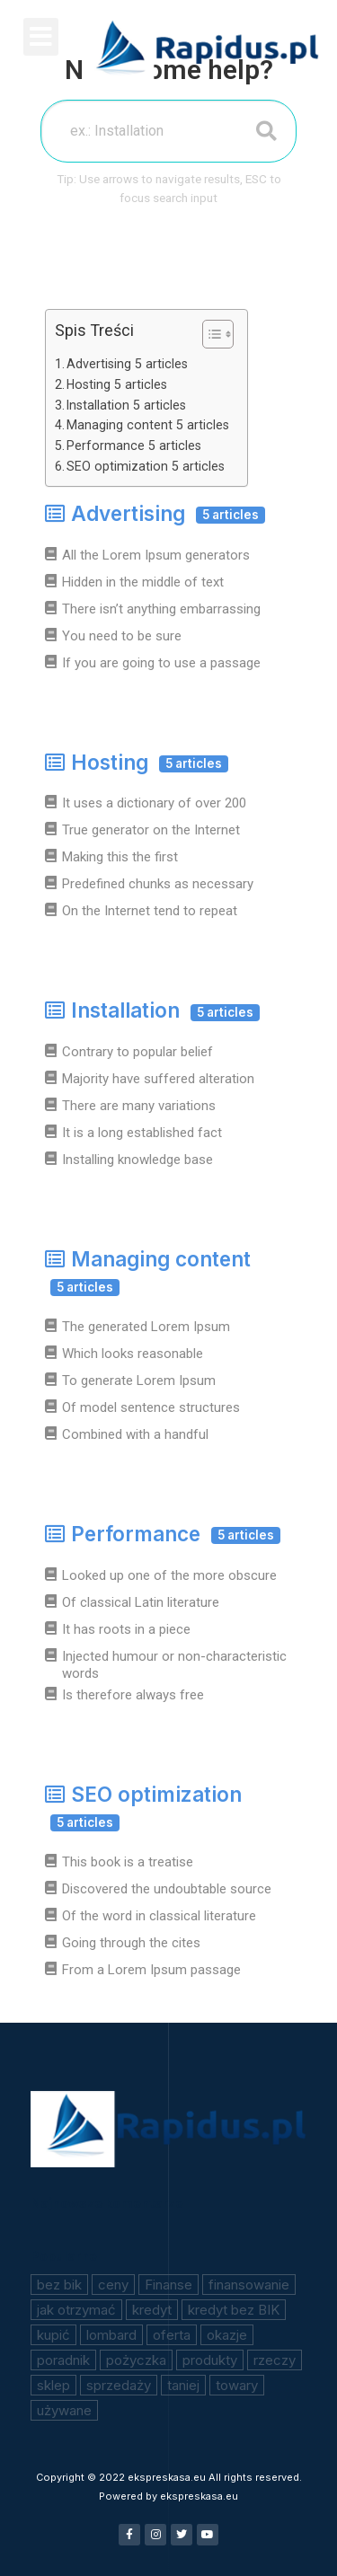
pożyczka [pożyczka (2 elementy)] (136, 2360)
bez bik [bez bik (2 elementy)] (59, 2284)
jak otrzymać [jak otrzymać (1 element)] (76, 2309)
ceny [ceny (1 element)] (113, 2284)
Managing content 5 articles (148, 425)
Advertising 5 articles (127, 364)
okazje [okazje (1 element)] (227, 2334)
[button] (40, 37)
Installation (152, 1010)
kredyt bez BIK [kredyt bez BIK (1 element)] (233, 2309)
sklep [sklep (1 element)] (53, 2385)
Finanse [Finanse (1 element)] (168, 2284)
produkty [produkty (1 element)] (209, 2360)
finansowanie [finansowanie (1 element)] (248, 2284)
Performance (162, 1534)
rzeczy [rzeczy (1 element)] (274, 2360)
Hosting (136, 762)
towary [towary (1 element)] (237, 2385)
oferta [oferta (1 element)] (172, 2334)
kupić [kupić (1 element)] (53, 2334)
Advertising (155, 513)
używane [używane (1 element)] (64, 2410)
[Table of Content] (218, 334)
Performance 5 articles (134, 445)
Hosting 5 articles (117, 384)
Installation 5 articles (126, 405)
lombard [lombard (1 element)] (111, 2334)
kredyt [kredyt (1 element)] (152, 2309)
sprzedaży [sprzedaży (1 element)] (118, 2385)
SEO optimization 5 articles (146, 466)
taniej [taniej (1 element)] (183, 2385)
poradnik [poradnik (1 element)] (63, 2360)
